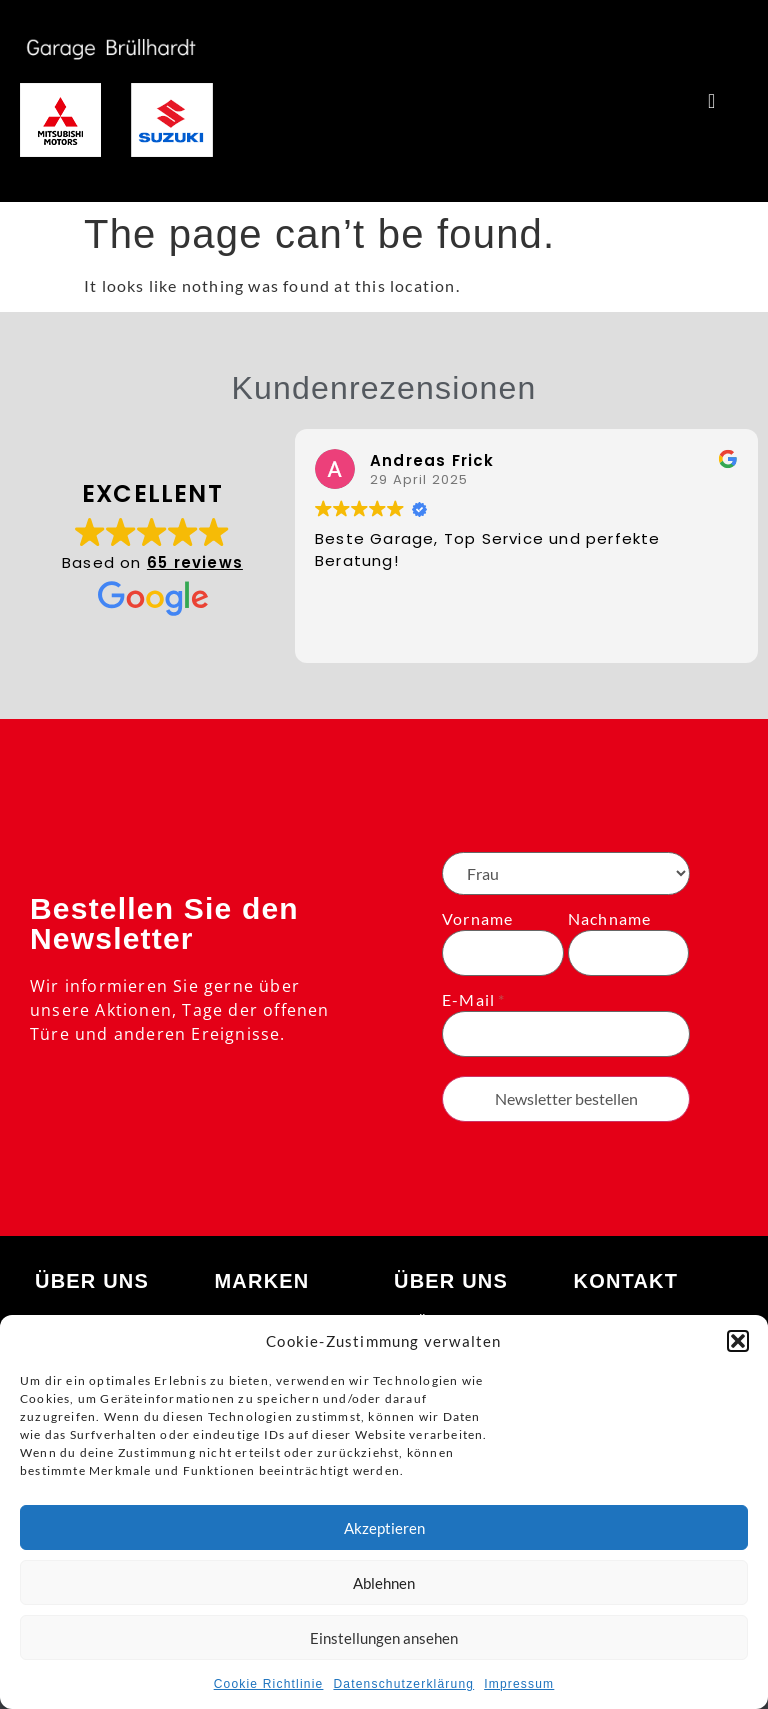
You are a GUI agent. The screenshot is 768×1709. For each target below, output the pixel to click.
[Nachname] (629, 953)
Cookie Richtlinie (269, 1684)
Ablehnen (384, 1583)
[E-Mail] (566, 1034)
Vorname (477, 919)
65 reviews (195, 562)
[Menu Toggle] (711, 101)
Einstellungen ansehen (384, 1638)
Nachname (610, 919)
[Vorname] (503, 953)
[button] (738, 1341)
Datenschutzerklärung (403, 1684)
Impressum (519, 1684)
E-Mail (468, 1000)
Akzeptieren (384, 1528)
